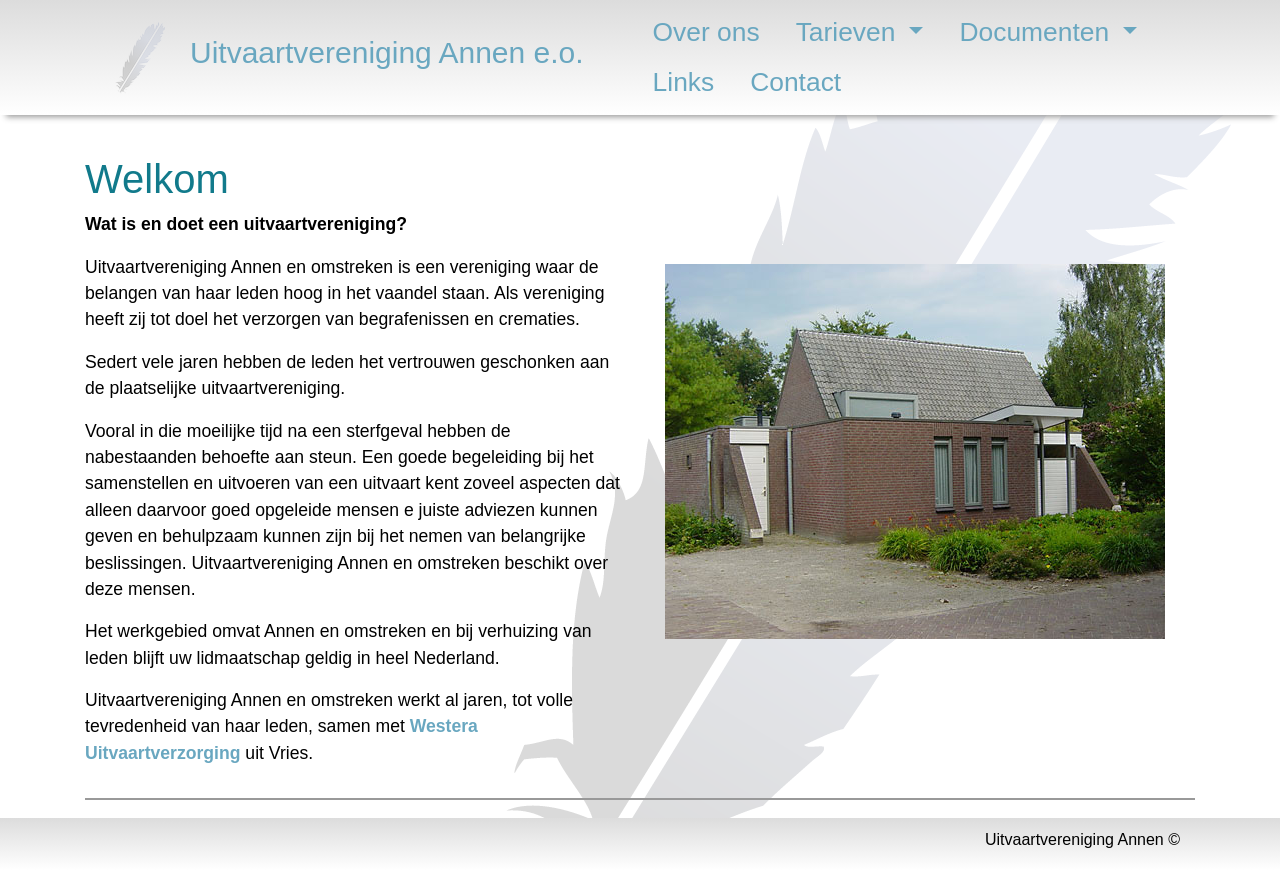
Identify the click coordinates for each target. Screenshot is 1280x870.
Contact (795, 82)
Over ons (706, 32)
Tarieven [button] (849, 32)
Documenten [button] (1037, 32)
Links (684, 82)
